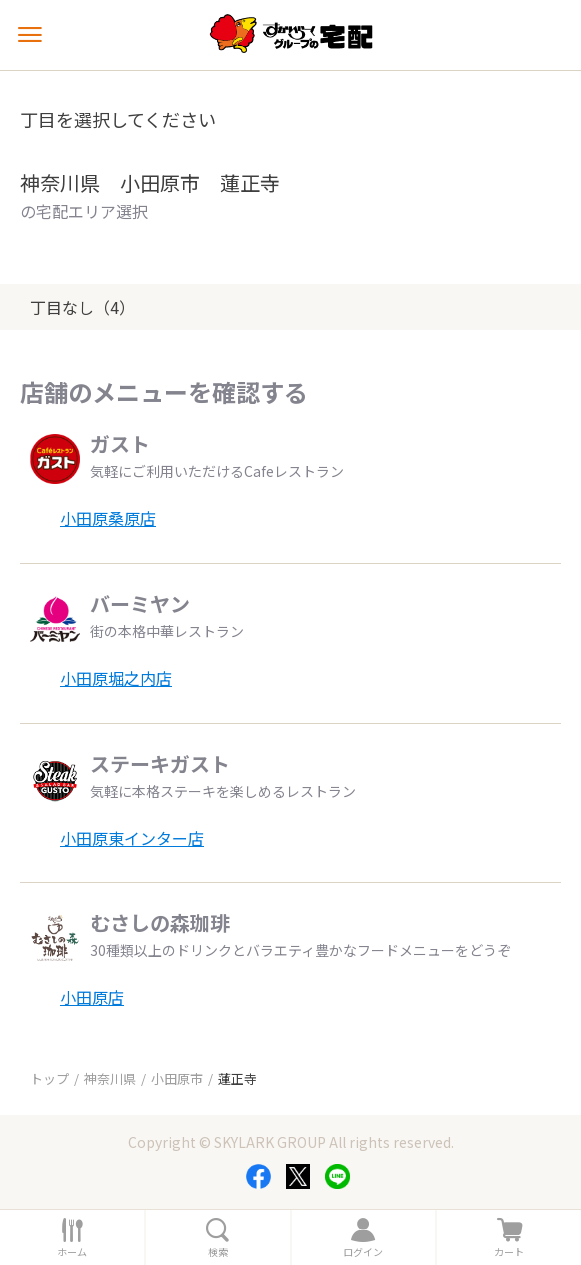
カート (509, 1252)
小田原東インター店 (132, 838)
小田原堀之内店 (116, 678)
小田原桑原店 (108, 518)
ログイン (363, 1252)
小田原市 (177, 1078)
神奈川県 (110, 1078)
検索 (218, 1252)
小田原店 (92, 997)
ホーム (72, 1252)
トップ (49, 1078)
